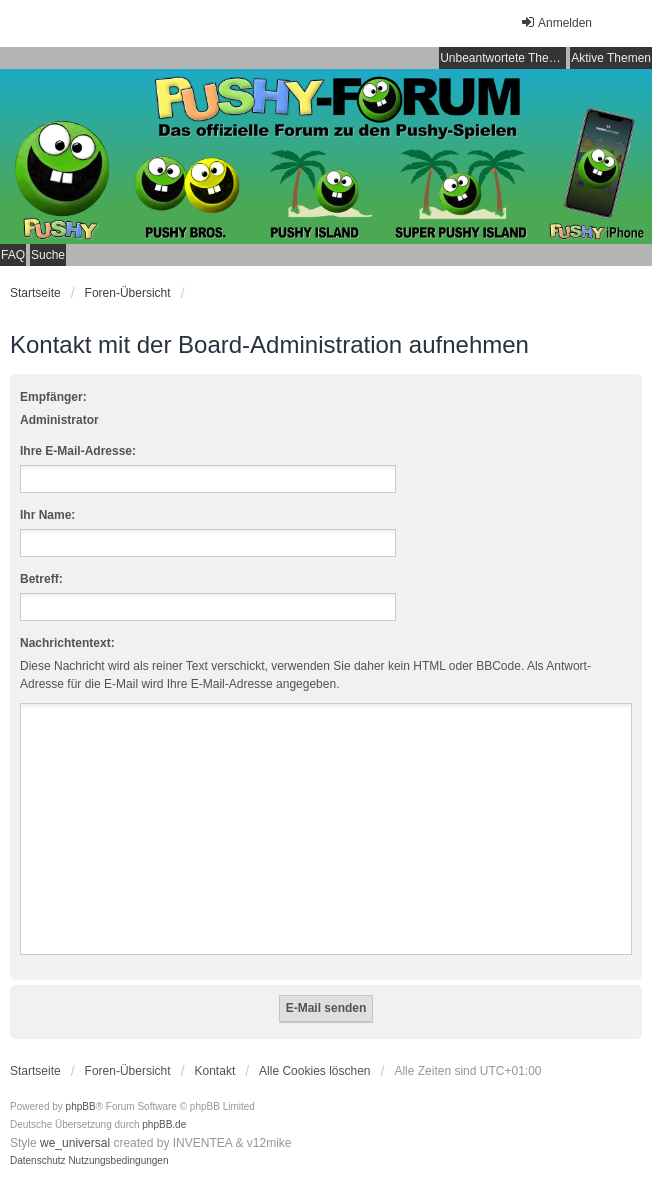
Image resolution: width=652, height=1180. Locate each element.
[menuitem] (38, 1161)
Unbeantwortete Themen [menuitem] (503, 58)
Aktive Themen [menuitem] (611, 58)
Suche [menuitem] (48, 255)
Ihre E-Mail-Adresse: (78, 451)
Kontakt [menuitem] (215, 1071)
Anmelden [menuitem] (556, 22)
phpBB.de (164, 1124)
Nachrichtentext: (67, 643)
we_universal (75, 1143)
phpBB (81, 1106)
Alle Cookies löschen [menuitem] (314, 1071)
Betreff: (41, 579)
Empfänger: (53, 397)
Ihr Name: (47, 515)
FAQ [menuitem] (13, 255)
